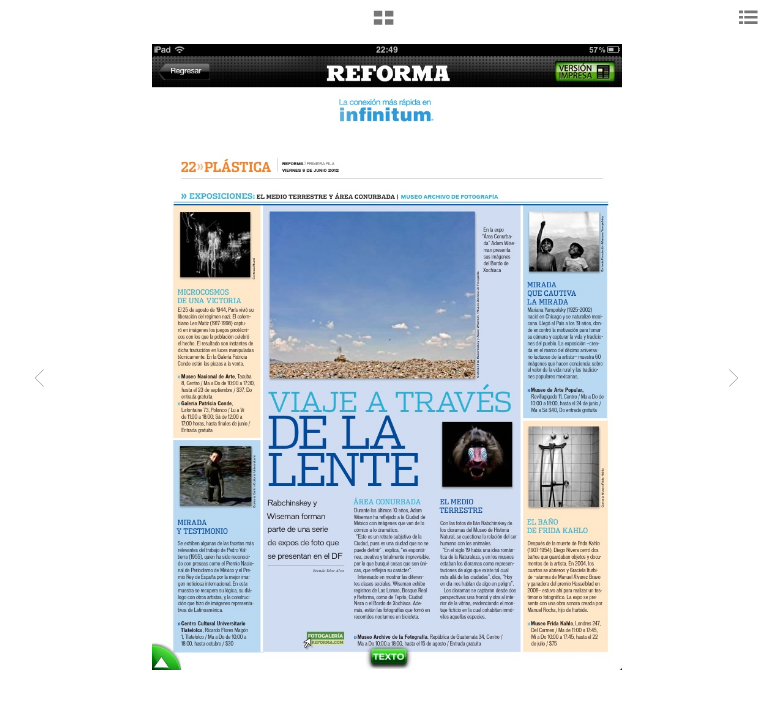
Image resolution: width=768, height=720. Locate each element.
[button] (383, 25)
